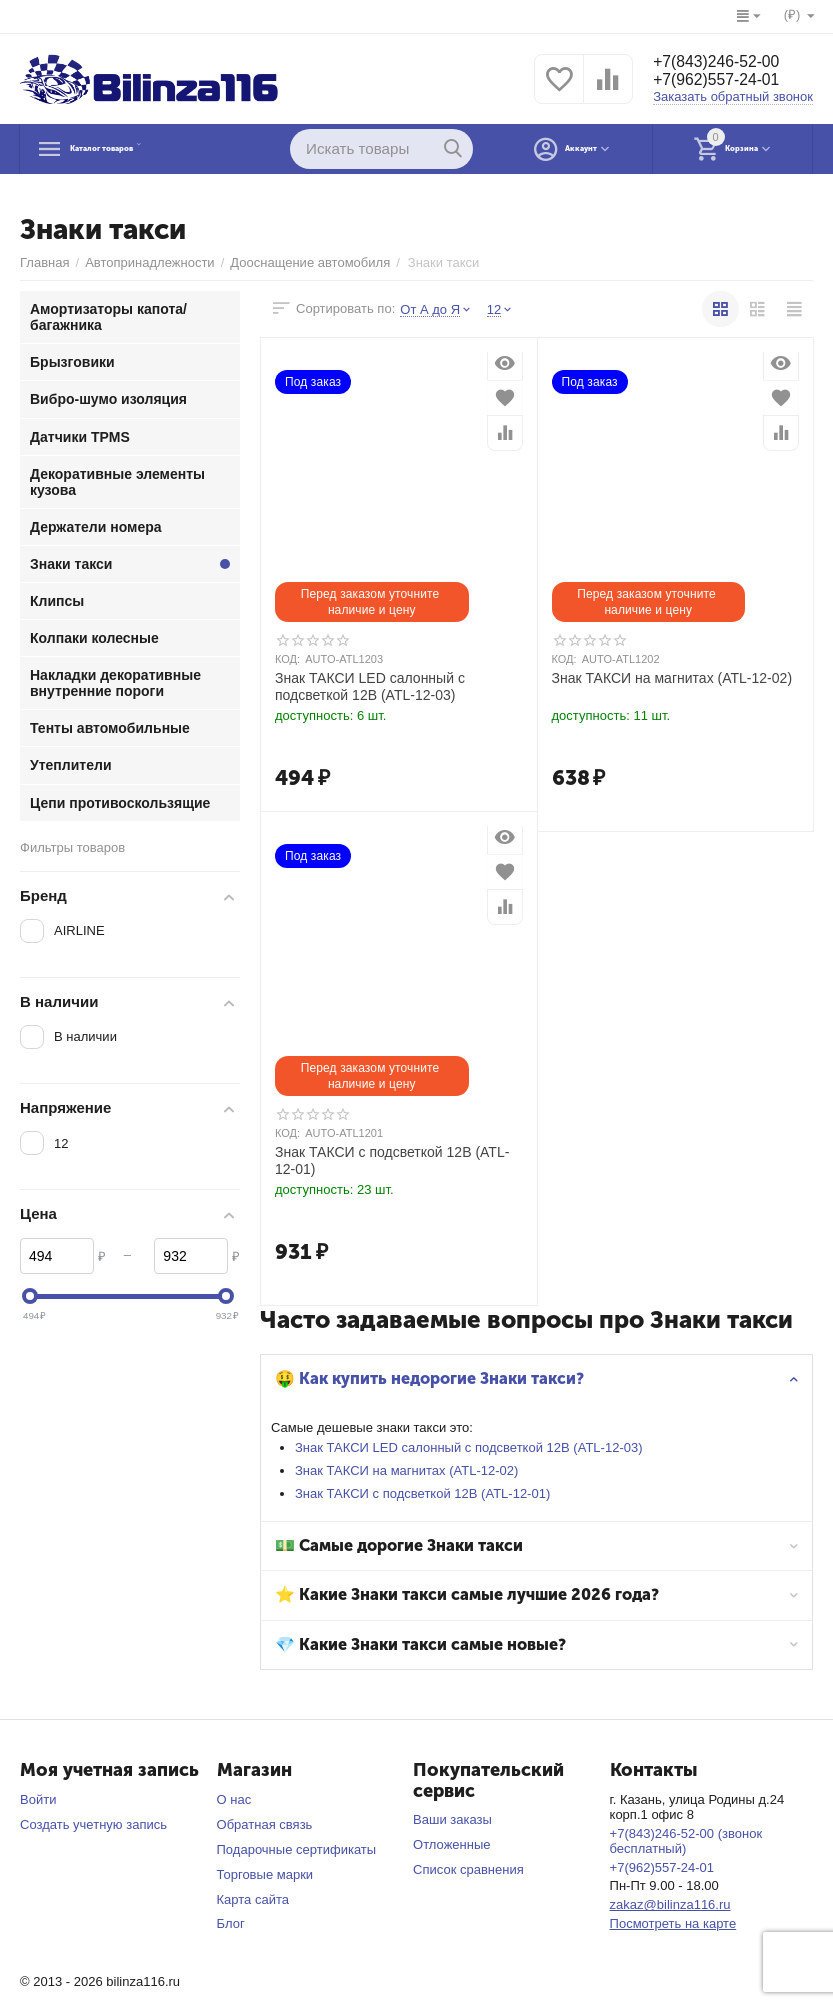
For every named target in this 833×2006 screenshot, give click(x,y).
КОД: (287, 659)
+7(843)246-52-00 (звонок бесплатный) (686, 1841)
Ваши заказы (452, 1819)
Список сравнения (468, 1869)
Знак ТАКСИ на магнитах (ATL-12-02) (411, 1470)
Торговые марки (265, 1874)
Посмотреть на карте (673, 1923)
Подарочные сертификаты (297, 1849)
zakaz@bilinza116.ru (670, 1904)
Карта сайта (253, 1899)
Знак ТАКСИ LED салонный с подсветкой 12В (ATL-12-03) (474, 1447)
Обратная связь (265, 1824)
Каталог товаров (145, 149)
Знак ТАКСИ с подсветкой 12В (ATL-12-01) (427, 1493)
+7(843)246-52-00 (725, 61)
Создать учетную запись (93, 1824)
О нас (234, 1799)
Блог (231, 1923)
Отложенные (452, 1844)
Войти (38, 1799)
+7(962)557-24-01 (725, 81)
